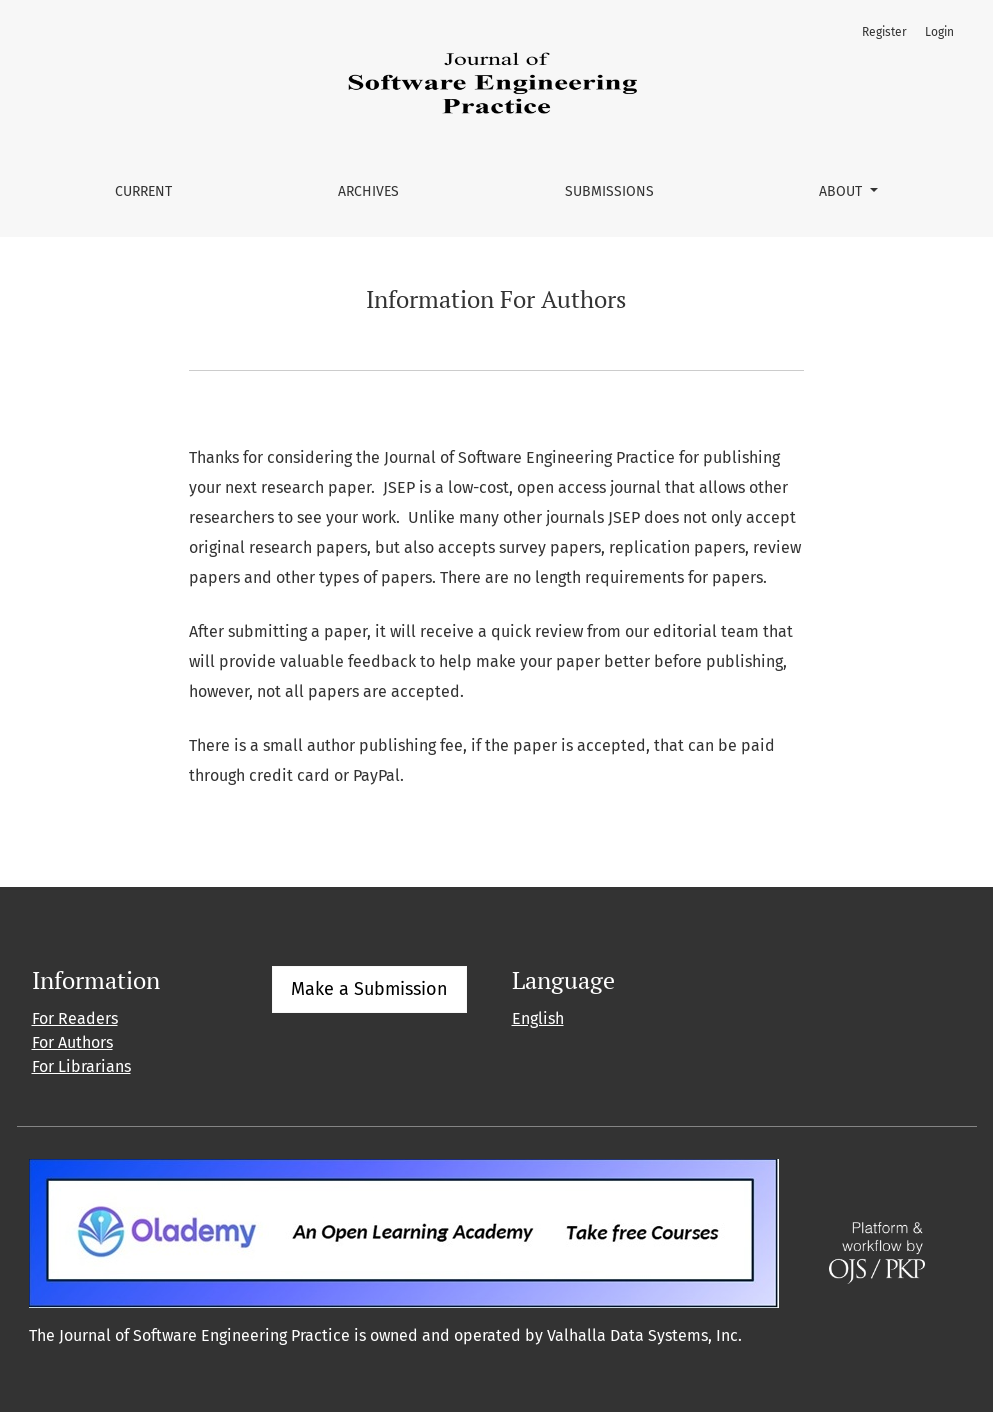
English (538, 1018)
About (842, 191)
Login (939, 32)
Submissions (609, 191)
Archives (368, 191)
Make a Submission (369, 989)
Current (143, 191)
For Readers (75, 1018)
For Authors (72, 1042)
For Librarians (81, 1066)
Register (884, 32)
